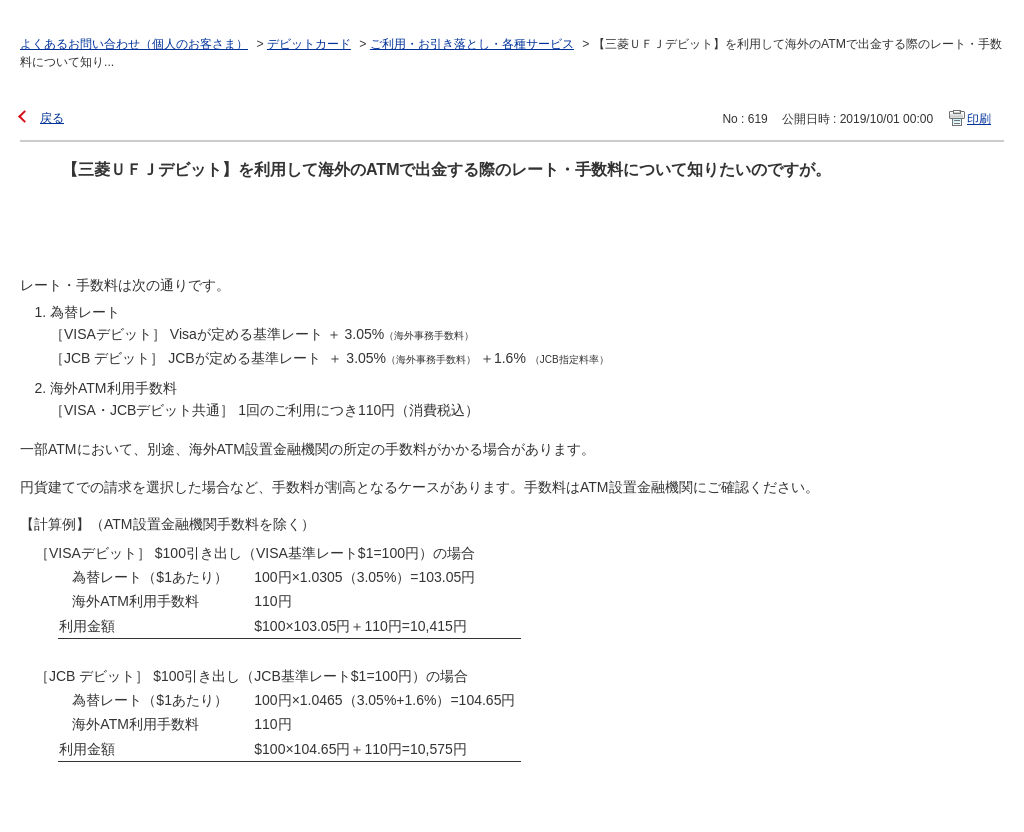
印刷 (979, 119)
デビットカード (309, 44)
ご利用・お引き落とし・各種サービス (472, 44)
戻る (52, 118)
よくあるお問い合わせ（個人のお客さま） (134, 44)
